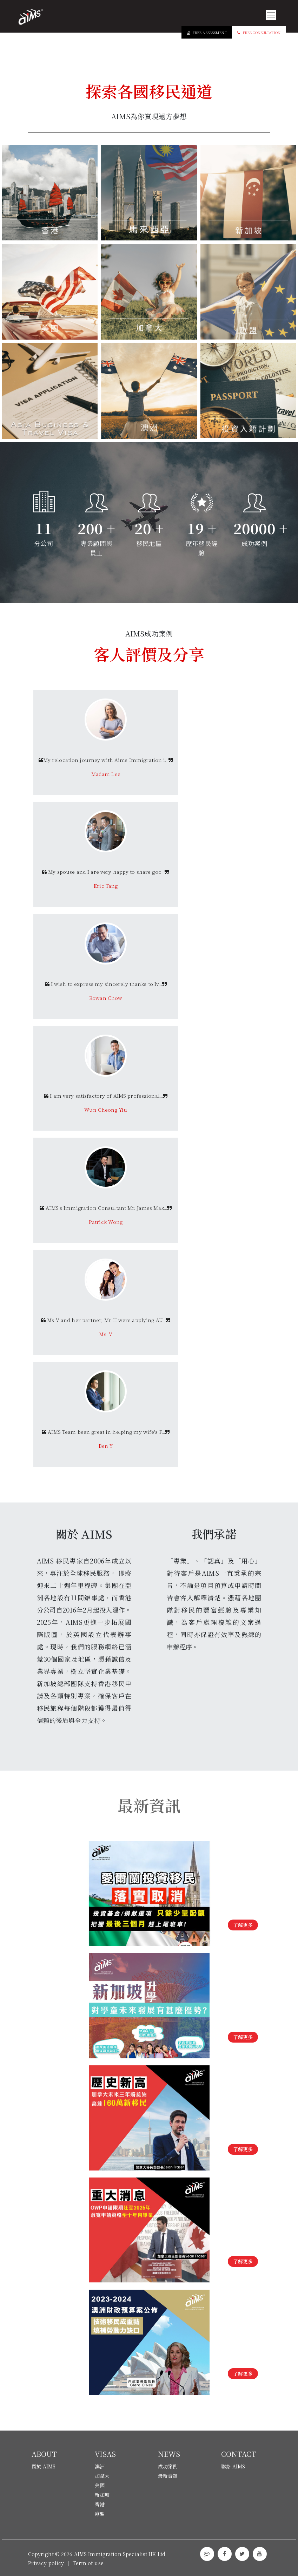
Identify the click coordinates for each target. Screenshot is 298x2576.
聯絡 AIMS (233, 2466)
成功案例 (168, 2466)
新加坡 (102, 2494)
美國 (100, 2485)
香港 (100, 2504)
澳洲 (100, 2466)
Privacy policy (46, 2563)
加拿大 (102, 2475)
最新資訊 (168, 2475)
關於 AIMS (44, 2466)
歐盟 (100, 2513)
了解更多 (243, 1924)
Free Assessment (207, 32)
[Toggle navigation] (270, 15)
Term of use (88, 2563)
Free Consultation (258, 32)
